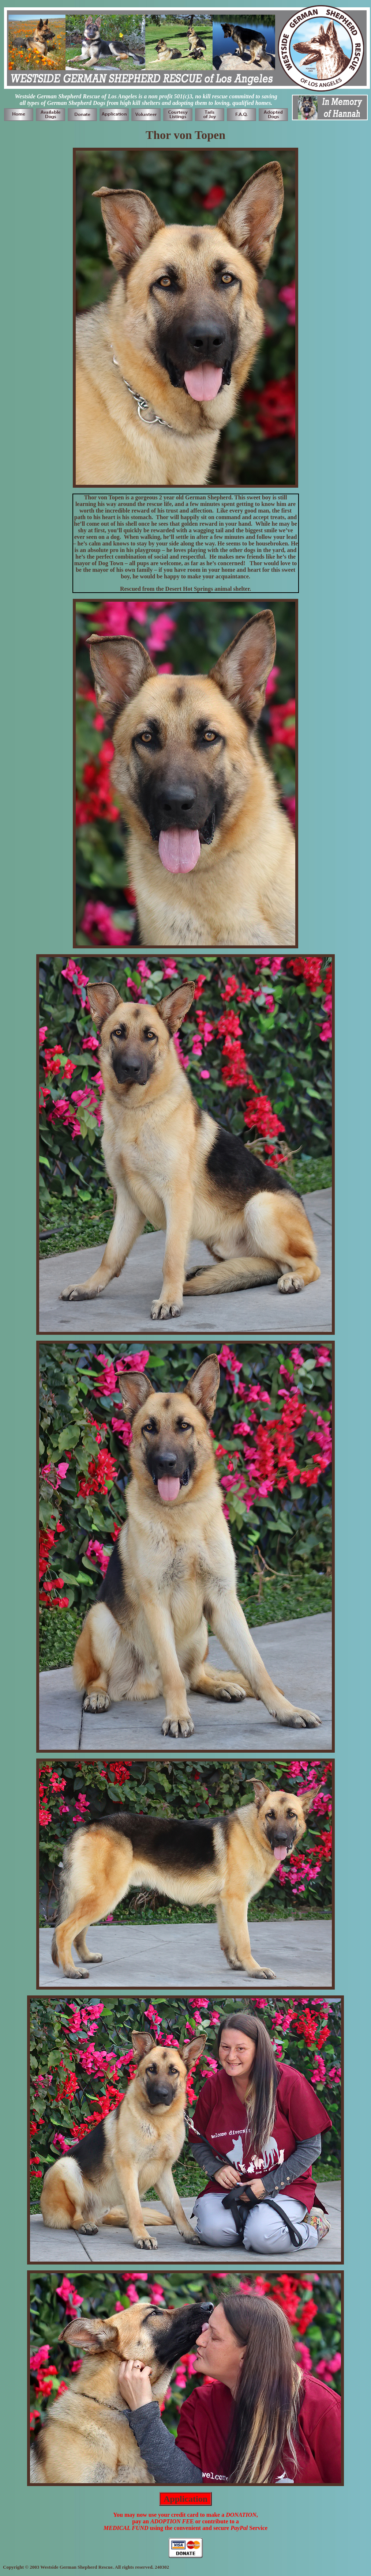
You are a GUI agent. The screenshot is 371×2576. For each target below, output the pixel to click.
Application (185, 2499)
